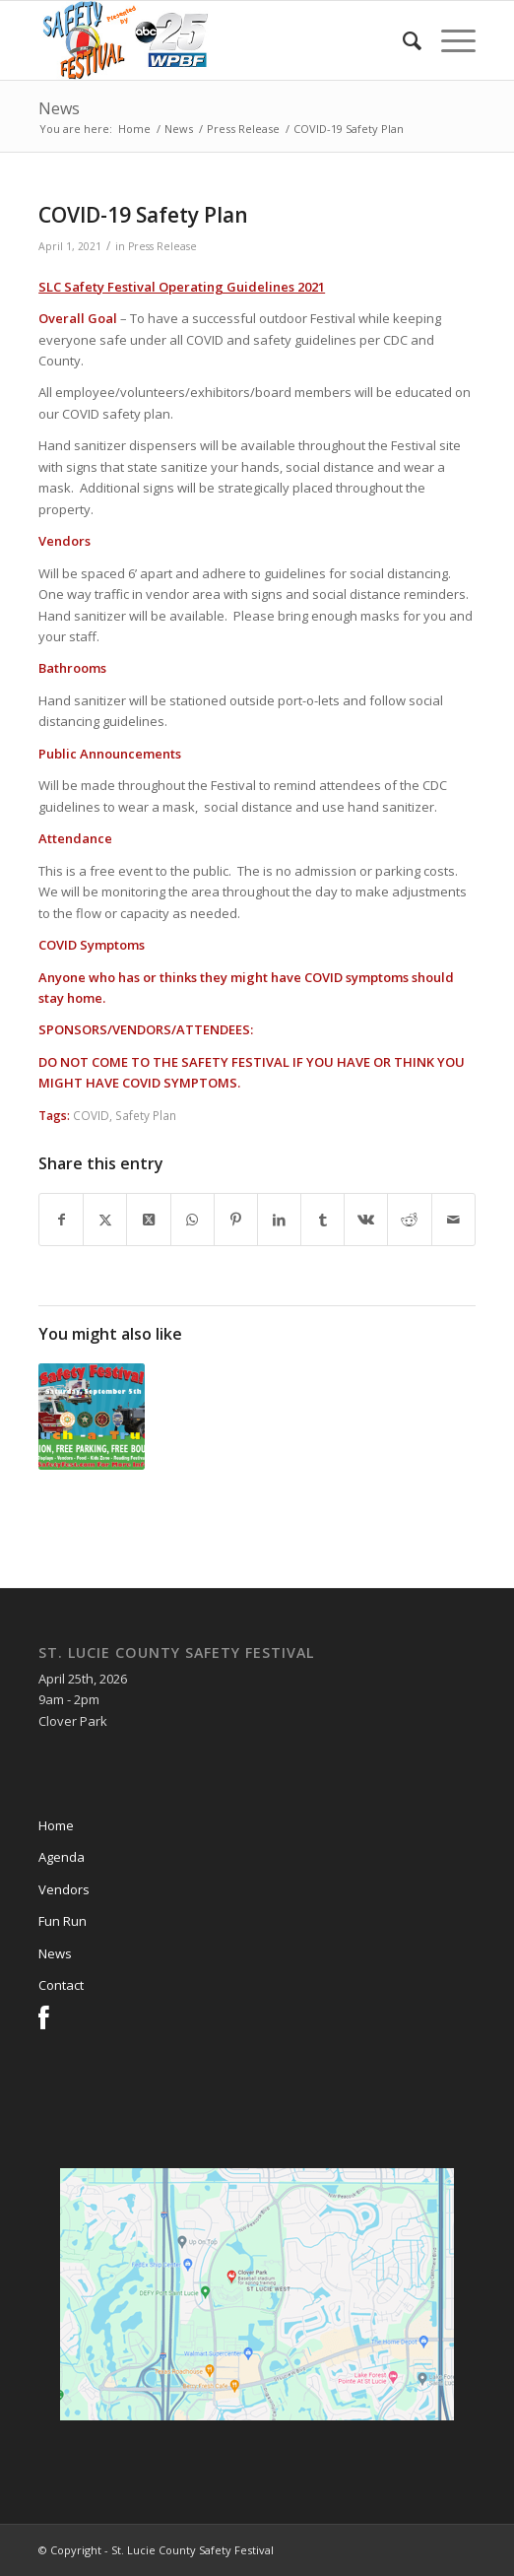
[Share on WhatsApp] (192, 1219)
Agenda (61, 1857)
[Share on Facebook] (61, 1219)
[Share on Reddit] (409, 1219)
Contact (61, 1985)
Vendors (64, 1889)
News (59, 108)
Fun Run (62, 1921)
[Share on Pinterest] (236, 1219)
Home (56, 1825)
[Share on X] (105, 1219)
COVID (91, 1115)
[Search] (402, 40)
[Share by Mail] (453, 1219)
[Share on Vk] (366, 1219)
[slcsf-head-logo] (213, 40)
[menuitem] (402, 40)
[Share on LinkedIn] (279, 1219)
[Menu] (448, 40)
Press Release (162, 246)
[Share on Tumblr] (322, 1219)
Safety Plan (145, 1115)
